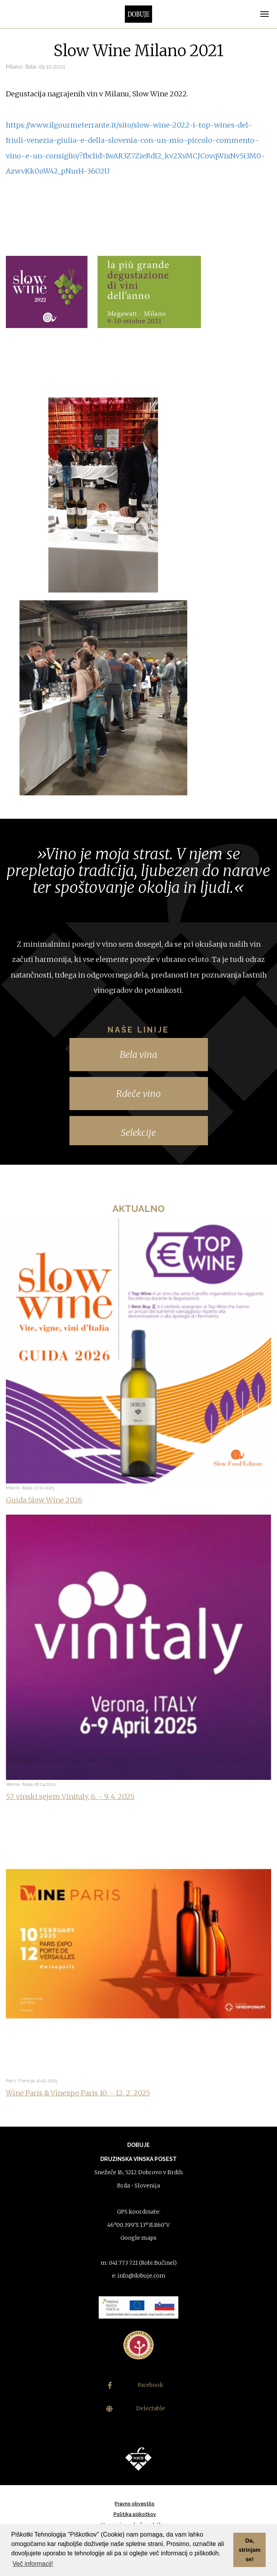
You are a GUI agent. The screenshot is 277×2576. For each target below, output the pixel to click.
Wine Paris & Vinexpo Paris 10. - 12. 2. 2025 (78, 2092)
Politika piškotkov (135, 2514)
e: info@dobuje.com (138, 2275)
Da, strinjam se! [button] (250, 2549)
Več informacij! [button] (32, 2563)
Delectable (135, 2408)
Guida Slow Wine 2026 (44, 1500)
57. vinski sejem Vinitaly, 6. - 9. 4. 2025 (70, 1796)
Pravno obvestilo (134, 2504)
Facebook (135, 2385)
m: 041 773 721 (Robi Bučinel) (139, 2262)
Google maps (138, 2237)
